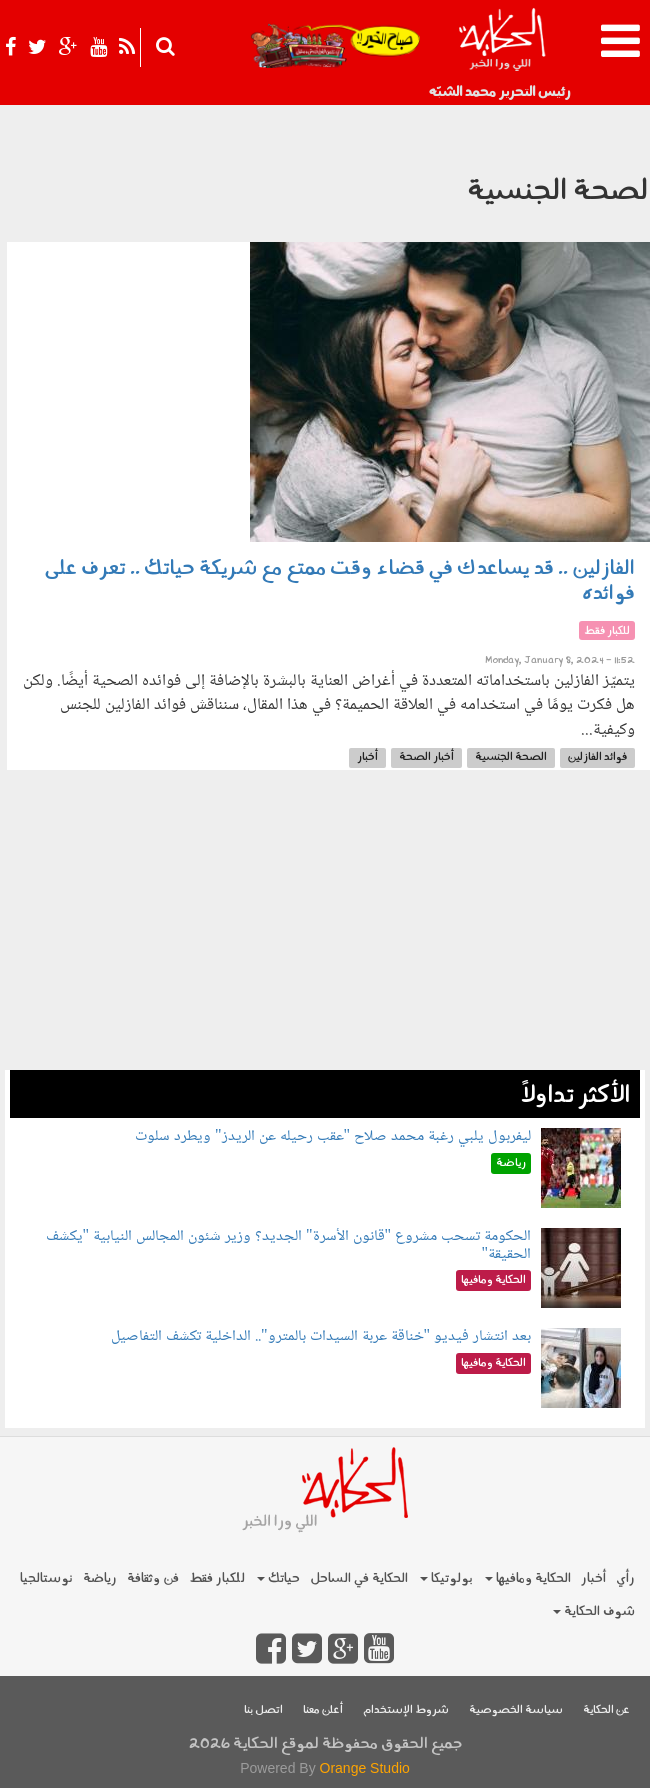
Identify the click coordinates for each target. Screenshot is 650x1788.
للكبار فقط (217, 1578)
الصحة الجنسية (511, 757)
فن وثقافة (153, 1578)
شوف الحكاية (594, 1611)
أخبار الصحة (426, 757)
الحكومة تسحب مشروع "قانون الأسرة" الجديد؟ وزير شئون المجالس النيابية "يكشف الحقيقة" (289, 1245)
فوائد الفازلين (597, 757)
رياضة (100, 1578)
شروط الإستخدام (406, 1710)
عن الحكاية (606, 1710)
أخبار (367, 757)
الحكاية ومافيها (528, 1578)
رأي (625, 1578)
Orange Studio (365, 1768)
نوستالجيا (46, 1578)
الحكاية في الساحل (359, 1578)
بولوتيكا (446, 1578)
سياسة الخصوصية (516, 1710)
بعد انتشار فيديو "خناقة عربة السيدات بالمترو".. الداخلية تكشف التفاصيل (321, 1336)
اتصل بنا (263, 1710)
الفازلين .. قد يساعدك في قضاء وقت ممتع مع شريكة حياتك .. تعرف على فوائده (340, 581)
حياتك (278, 1578)
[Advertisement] (325, 930)
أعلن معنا (323, 1710)
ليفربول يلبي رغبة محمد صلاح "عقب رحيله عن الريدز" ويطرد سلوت (333, 1136)
